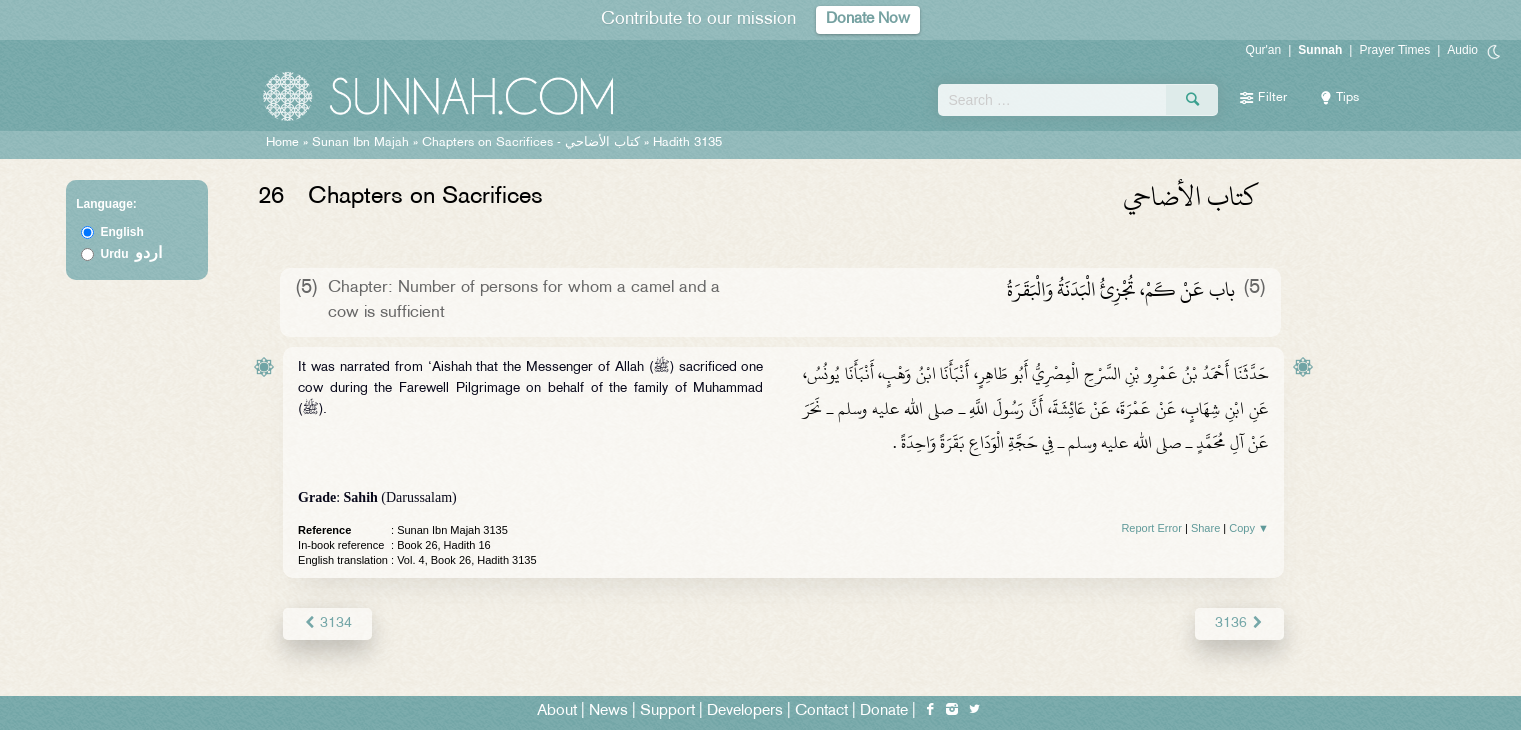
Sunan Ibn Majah (360, 143)
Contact (821, 711)
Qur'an (1264, 50)
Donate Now (868, 19)
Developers (745, 711)
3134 (327, 623)
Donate (884, 711)
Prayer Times (1394, 50)
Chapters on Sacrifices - (533, 143)
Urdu (131, 254)
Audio (1462, 50)
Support (667, 711)
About (557, 711)
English (121, 232)
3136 (1239, 623)
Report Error (1151, 528)
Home (282, 143)
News (608, 711)
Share (1205, 528)
